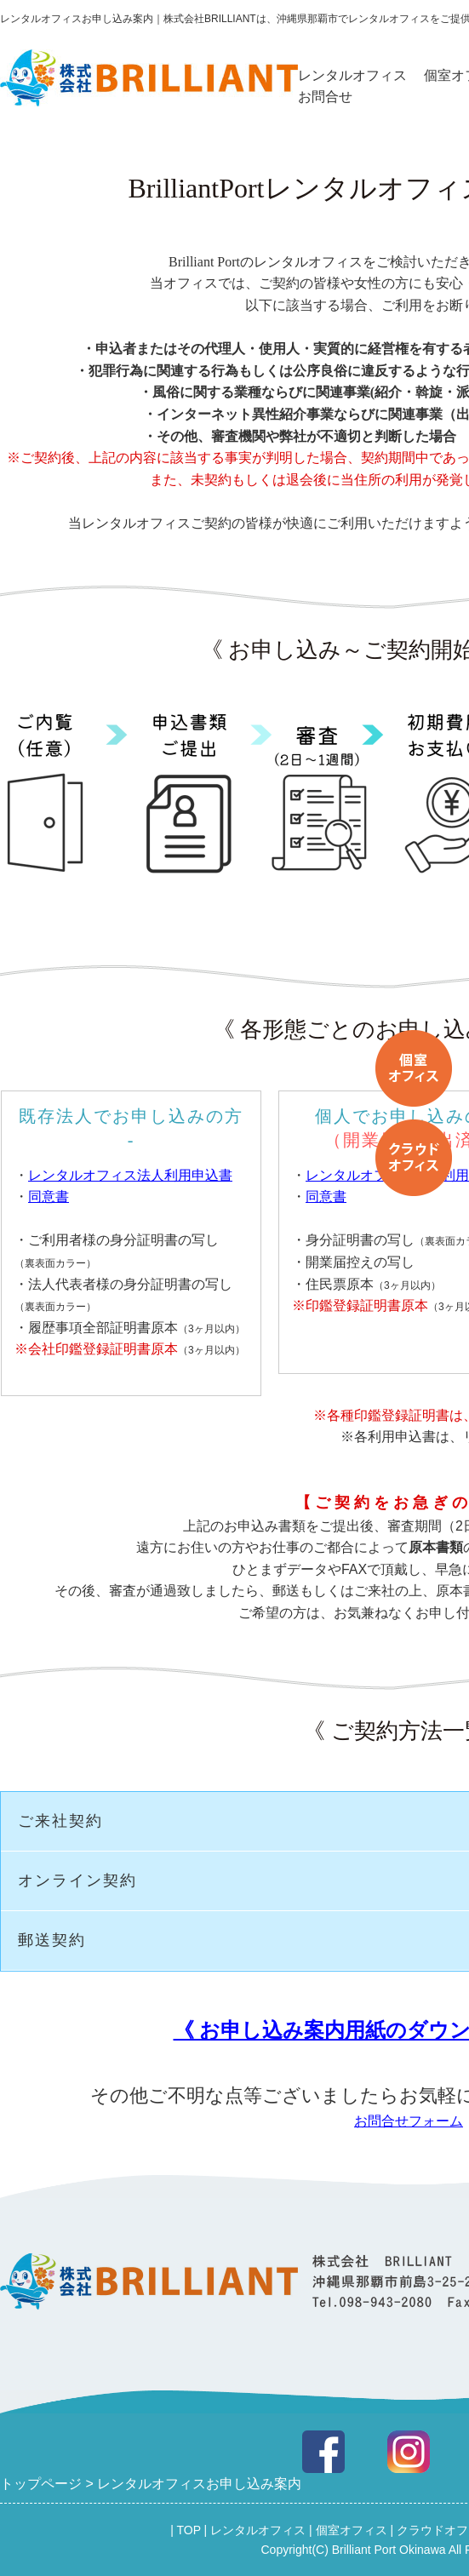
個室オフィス (351, 2530)
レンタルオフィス (352, 75)
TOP (188, 2530)
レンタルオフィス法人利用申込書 (130, 1175)
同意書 (48, 1196)
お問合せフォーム (408, 2121)
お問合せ (325, 96)
